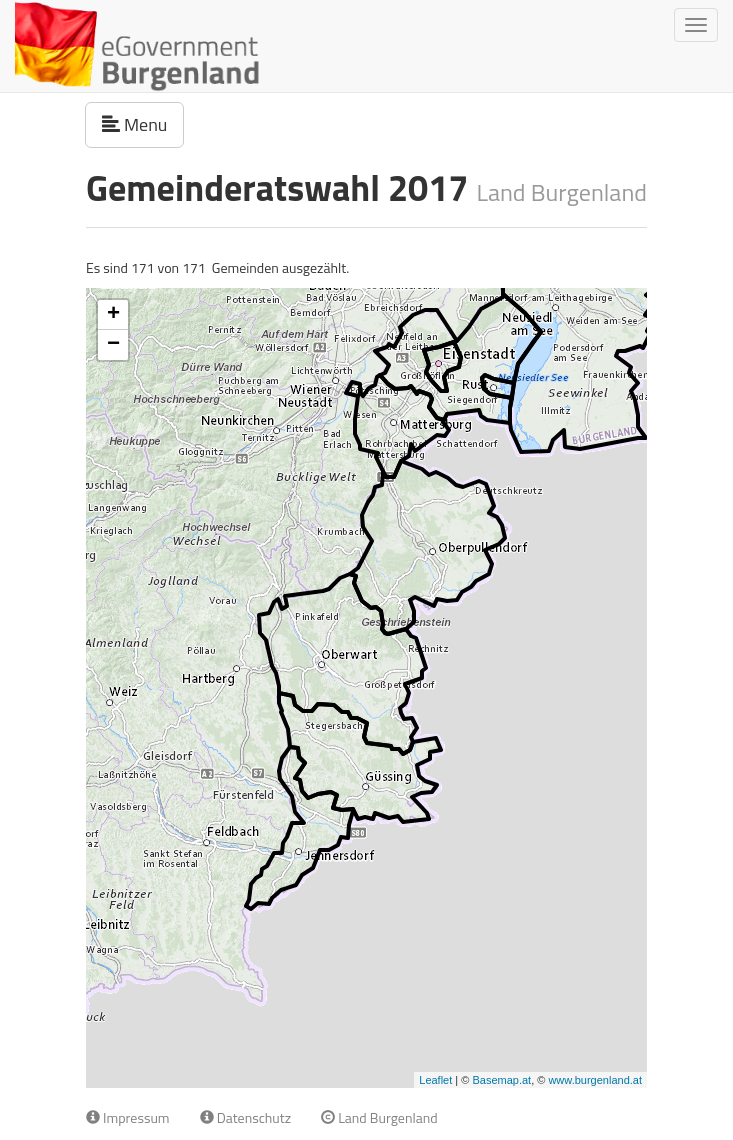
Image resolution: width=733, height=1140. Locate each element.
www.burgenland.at (595, 1080)
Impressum (128, 1117)
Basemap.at (501, 1080)
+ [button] (113, 315)
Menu (143, 124)
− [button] (113, 345)
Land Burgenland (379, 1117)
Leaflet (435, 1080)
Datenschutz (245, 1117)
